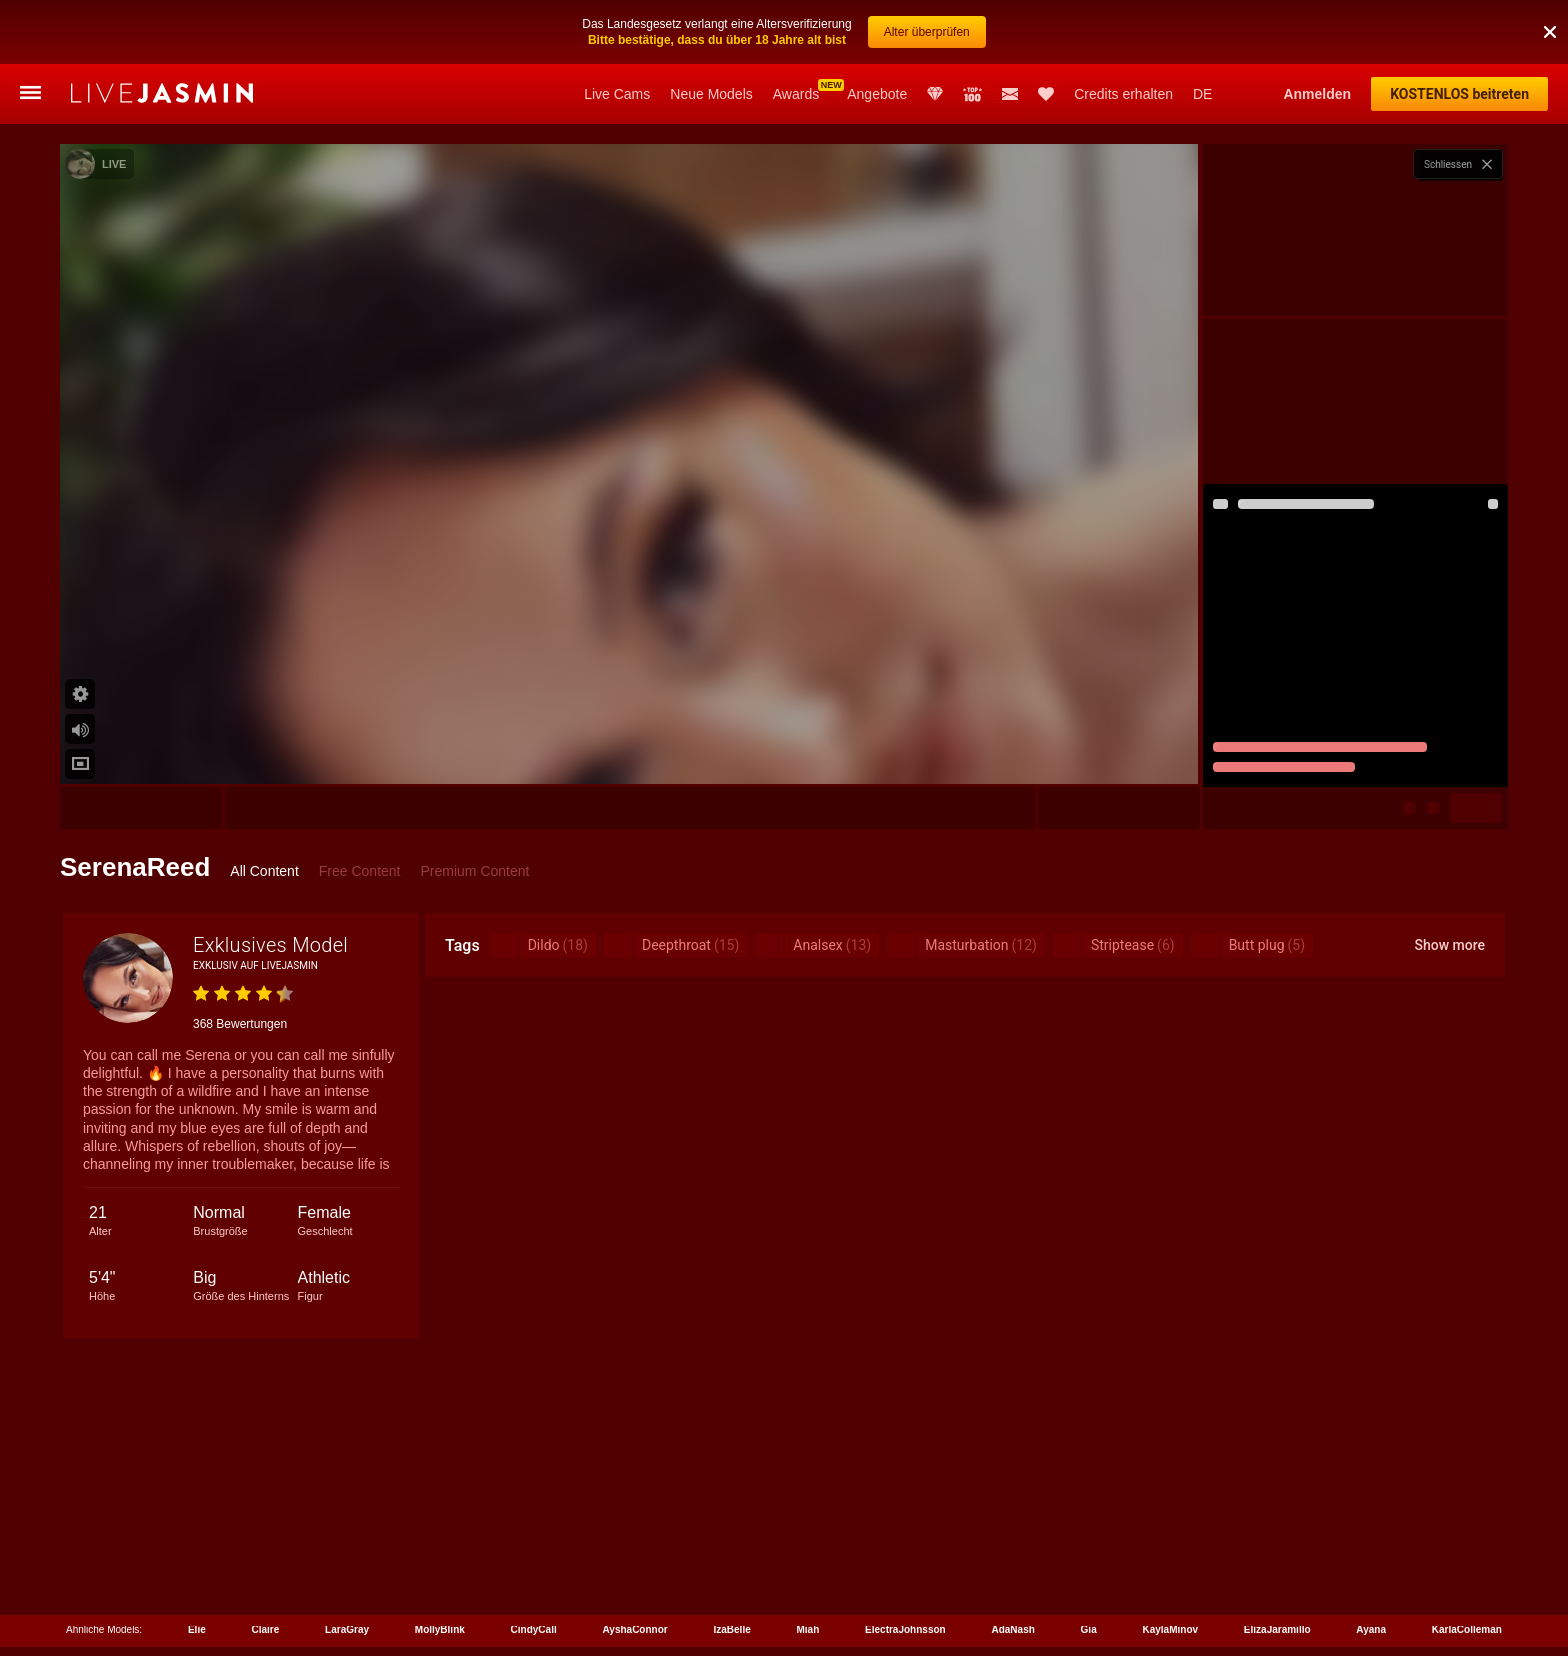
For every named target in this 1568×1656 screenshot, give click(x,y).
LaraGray (347, 1629)
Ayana (1371, 1629)
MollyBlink (440, 1629)
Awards (796, 94)
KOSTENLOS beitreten (1459, 94)
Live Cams (617, 94)
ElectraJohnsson (905, 1629)
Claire (266, 1629)
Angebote (877, 94)
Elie (197, 1629)
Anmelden (1317, 94)
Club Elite (935, 94)
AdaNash (1012, 1629)
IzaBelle (731, 1629)
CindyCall (534, 1629)
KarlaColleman (1467, 1629)
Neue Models (711, 94)
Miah (808, 1629)
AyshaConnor (635, 1629)
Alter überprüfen (927, 32)
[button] (1550, 32)
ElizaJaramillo (1277, 1629)
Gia (1089, 1629)
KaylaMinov (1171, 1629)
